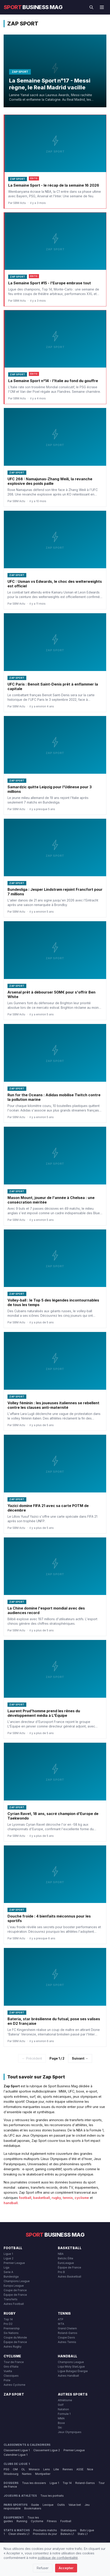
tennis (68, 2198)
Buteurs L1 (67, 2534)
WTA (61, 2324)
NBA (61, 2254)
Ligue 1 (8, 2254)
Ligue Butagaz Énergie (73, 2371)
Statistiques (68, 2530)
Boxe (61, 2423)
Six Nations (11, 2333)
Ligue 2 (8, 2258)
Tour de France (14, 2362)
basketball (41, 2198)
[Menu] (101, 7)
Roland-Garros (67, 2333)
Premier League (14, 2263)
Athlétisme (65, 2400)
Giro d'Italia (11, 2366)
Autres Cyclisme (14, 2384)
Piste (7, 2380)
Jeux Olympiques (69, 2432)
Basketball (70, 2248)
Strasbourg (11, 2474)
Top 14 (8, 2319)
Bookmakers (32, 2508)
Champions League (17, 2281)
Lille (56, 2469)
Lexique (48, 2504)
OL (23, 2469)
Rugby (10, 2313)
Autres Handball (68, 2375)
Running (22, 2521)
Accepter (66, 2568)
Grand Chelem (67, 2328)
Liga (6, 2267)
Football (13, 2248)
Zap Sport (14, 2394)
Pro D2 (8, 2324)
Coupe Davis (66, 2337)
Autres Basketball (69, 2276)
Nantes (27, 2474)
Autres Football (14, 2304)
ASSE (79, 2469)
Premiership (12, 2328)
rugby (56, 2198)
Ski (60, 2427)
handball (11, 2203)
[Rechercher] (91, 7)
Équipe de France (15, 2294)
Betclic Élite (65, 2258)
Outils (61, 2504)
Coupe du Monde (15, 2337)
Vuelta (8, 2371)
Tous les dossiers (34, 2483)
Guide (35, 2504)
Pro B (61, 2272)
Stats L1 (83, 2534)
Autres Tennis (67, 2342)
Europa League (14, 2285)
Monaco (34, 2469)
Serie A (8, 2272)
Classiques (11, 2375)
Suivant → (80, 2058)
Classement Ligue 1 (17, 2450)
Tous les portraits (52, 2495)
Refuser (43, 2568)
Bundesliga (11, 2276)
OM (15, 2469)
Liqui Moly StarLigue (71, 2366)
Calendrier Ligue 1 (15, 2454)
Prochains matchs (45, 2530)
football (25, 2198)
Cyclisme (12, 2356)
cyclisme (82, 2198)
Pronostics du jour (45, 2534)
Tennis (64, 2313)
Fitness (52, 2521)
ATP (60, 2319)
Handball (67, 2356)
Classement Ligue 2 (46, 2450)
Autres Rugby (13, 2346)
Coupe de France (15, 2290)
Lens (46, 2469)
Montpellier (42, 2474)
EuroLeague (66, 2263)
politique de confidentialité (58, 2558)
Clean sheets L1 (18, 2534)
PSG (6, 2469)
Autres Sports (73, 2394)
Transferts (10, 2299)
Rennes (68, 2469)
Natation (63, 2409)
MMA (61, 2418)
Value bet (74, 2504)
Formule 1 (64, 2414)
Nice (90, 2469)
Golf (61, 2404)
